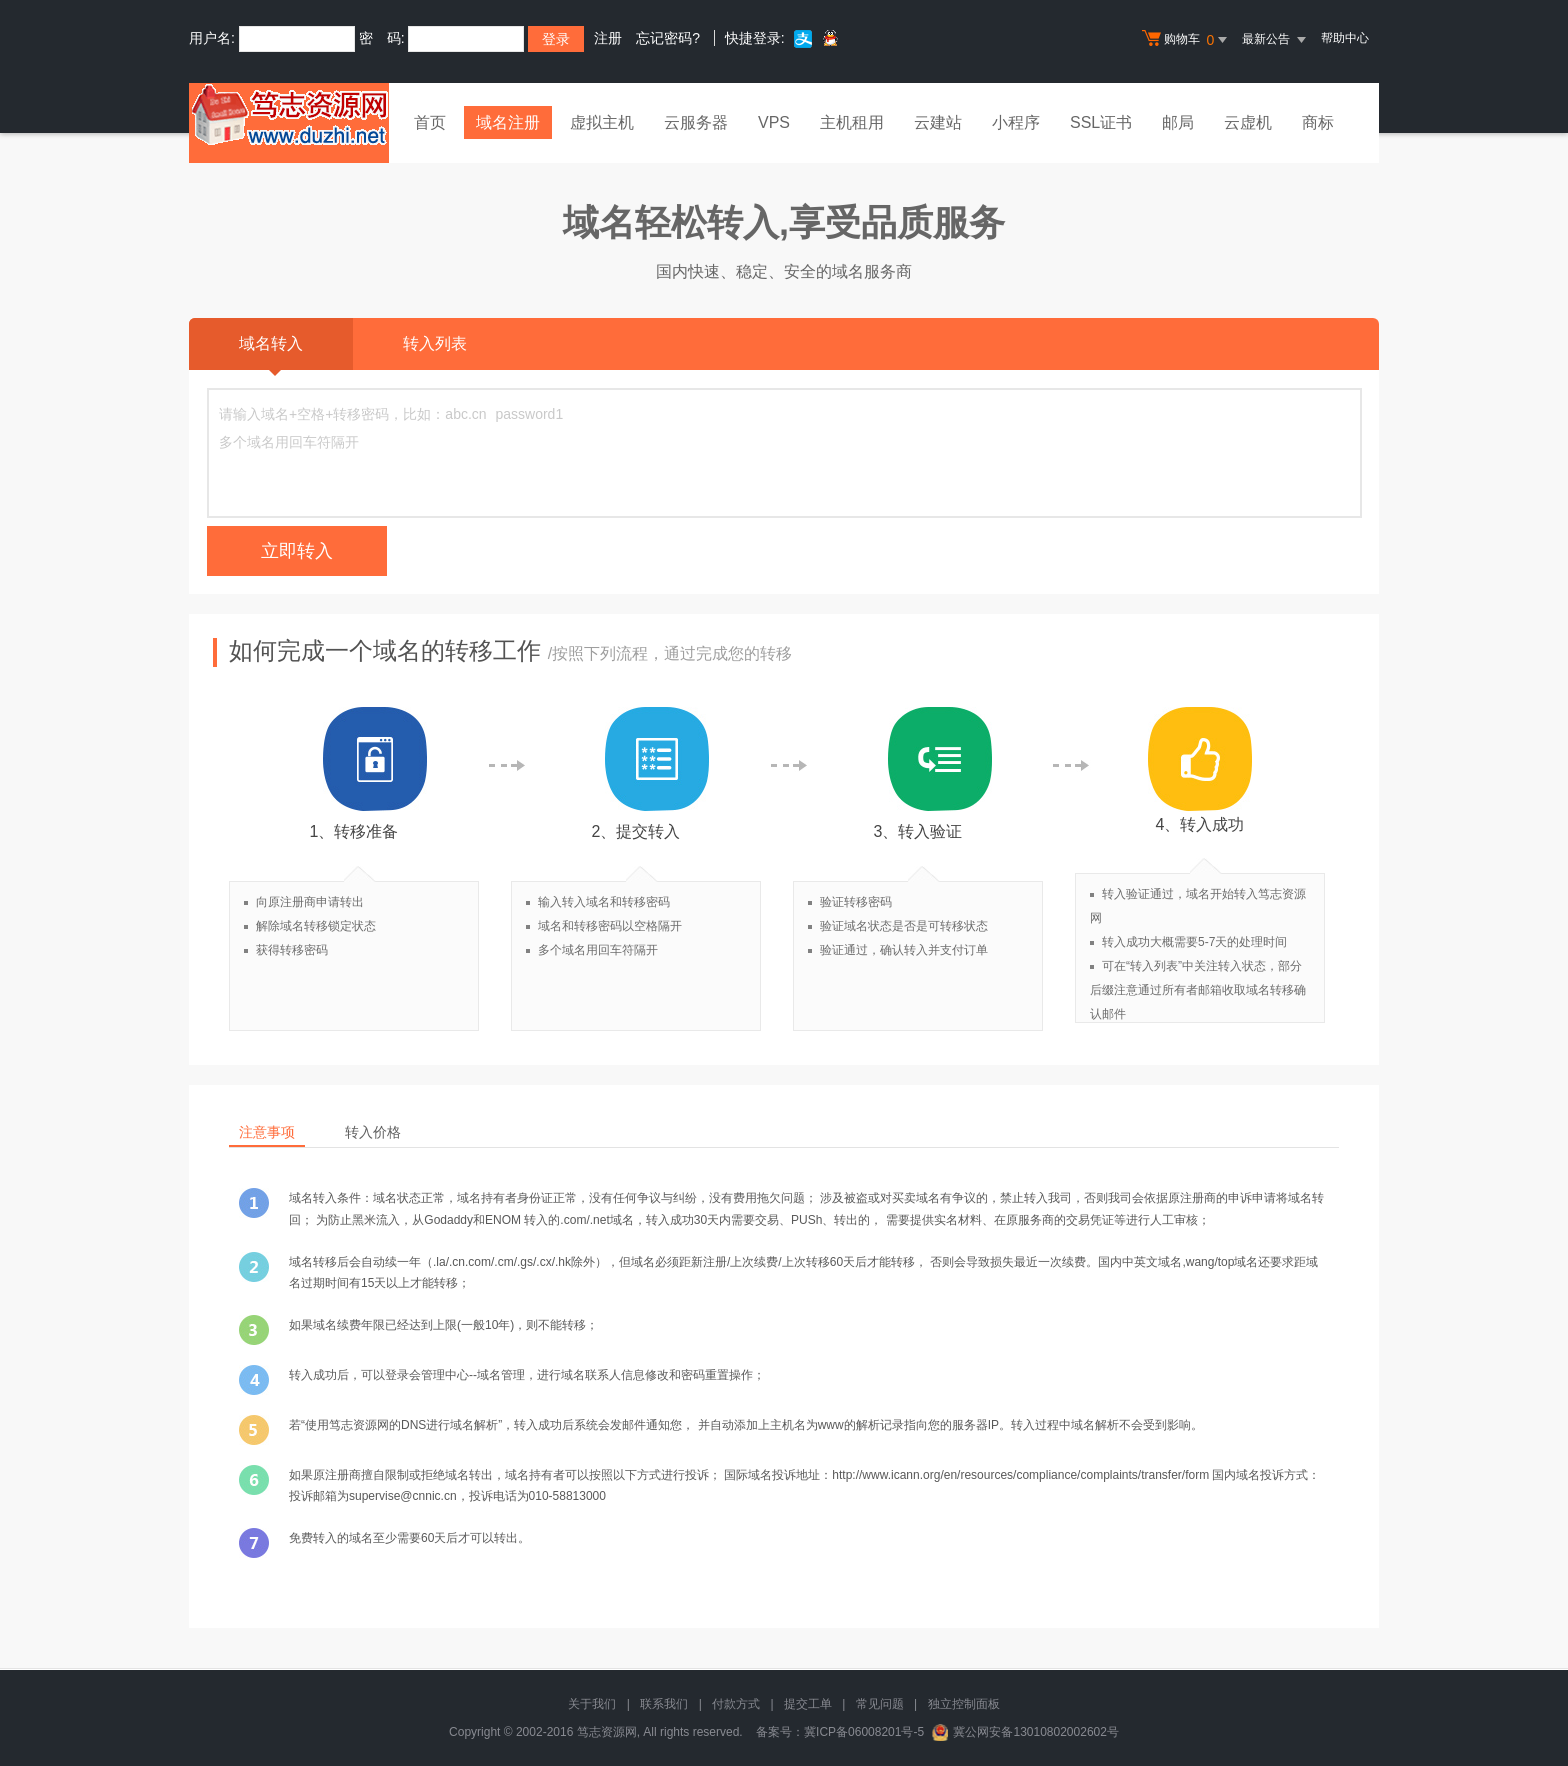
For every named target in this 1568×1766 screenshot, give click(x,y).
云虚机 (1248, 122)
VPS (774, 122)
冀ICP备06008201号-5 (864, 1732)
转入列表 (435, 343)
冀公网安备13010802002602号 (1035, 1732)
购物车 (1187, 40)
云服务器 (696, 122)
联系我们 (664, 1704)
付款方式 (736, 1704)
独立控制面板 (964, 1704)
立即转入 (297, 551)
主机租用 (852, 122)
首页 (430, 122)
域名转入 (271, 352)
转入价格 (373, 1132)
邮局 (1178, 122)
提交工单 (808, 1704)
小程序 (1016, 122)
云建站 (938, 122)
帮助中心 (1345, 38)
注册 (608, 38)
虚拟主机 (602, 122)
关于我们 (592, 1704)
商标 (1318, 122)
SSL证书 (1101, 122)
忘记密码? (668, 38)
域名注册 (508, 122)
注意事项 (267, 1132)
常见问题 (880, 1704)
